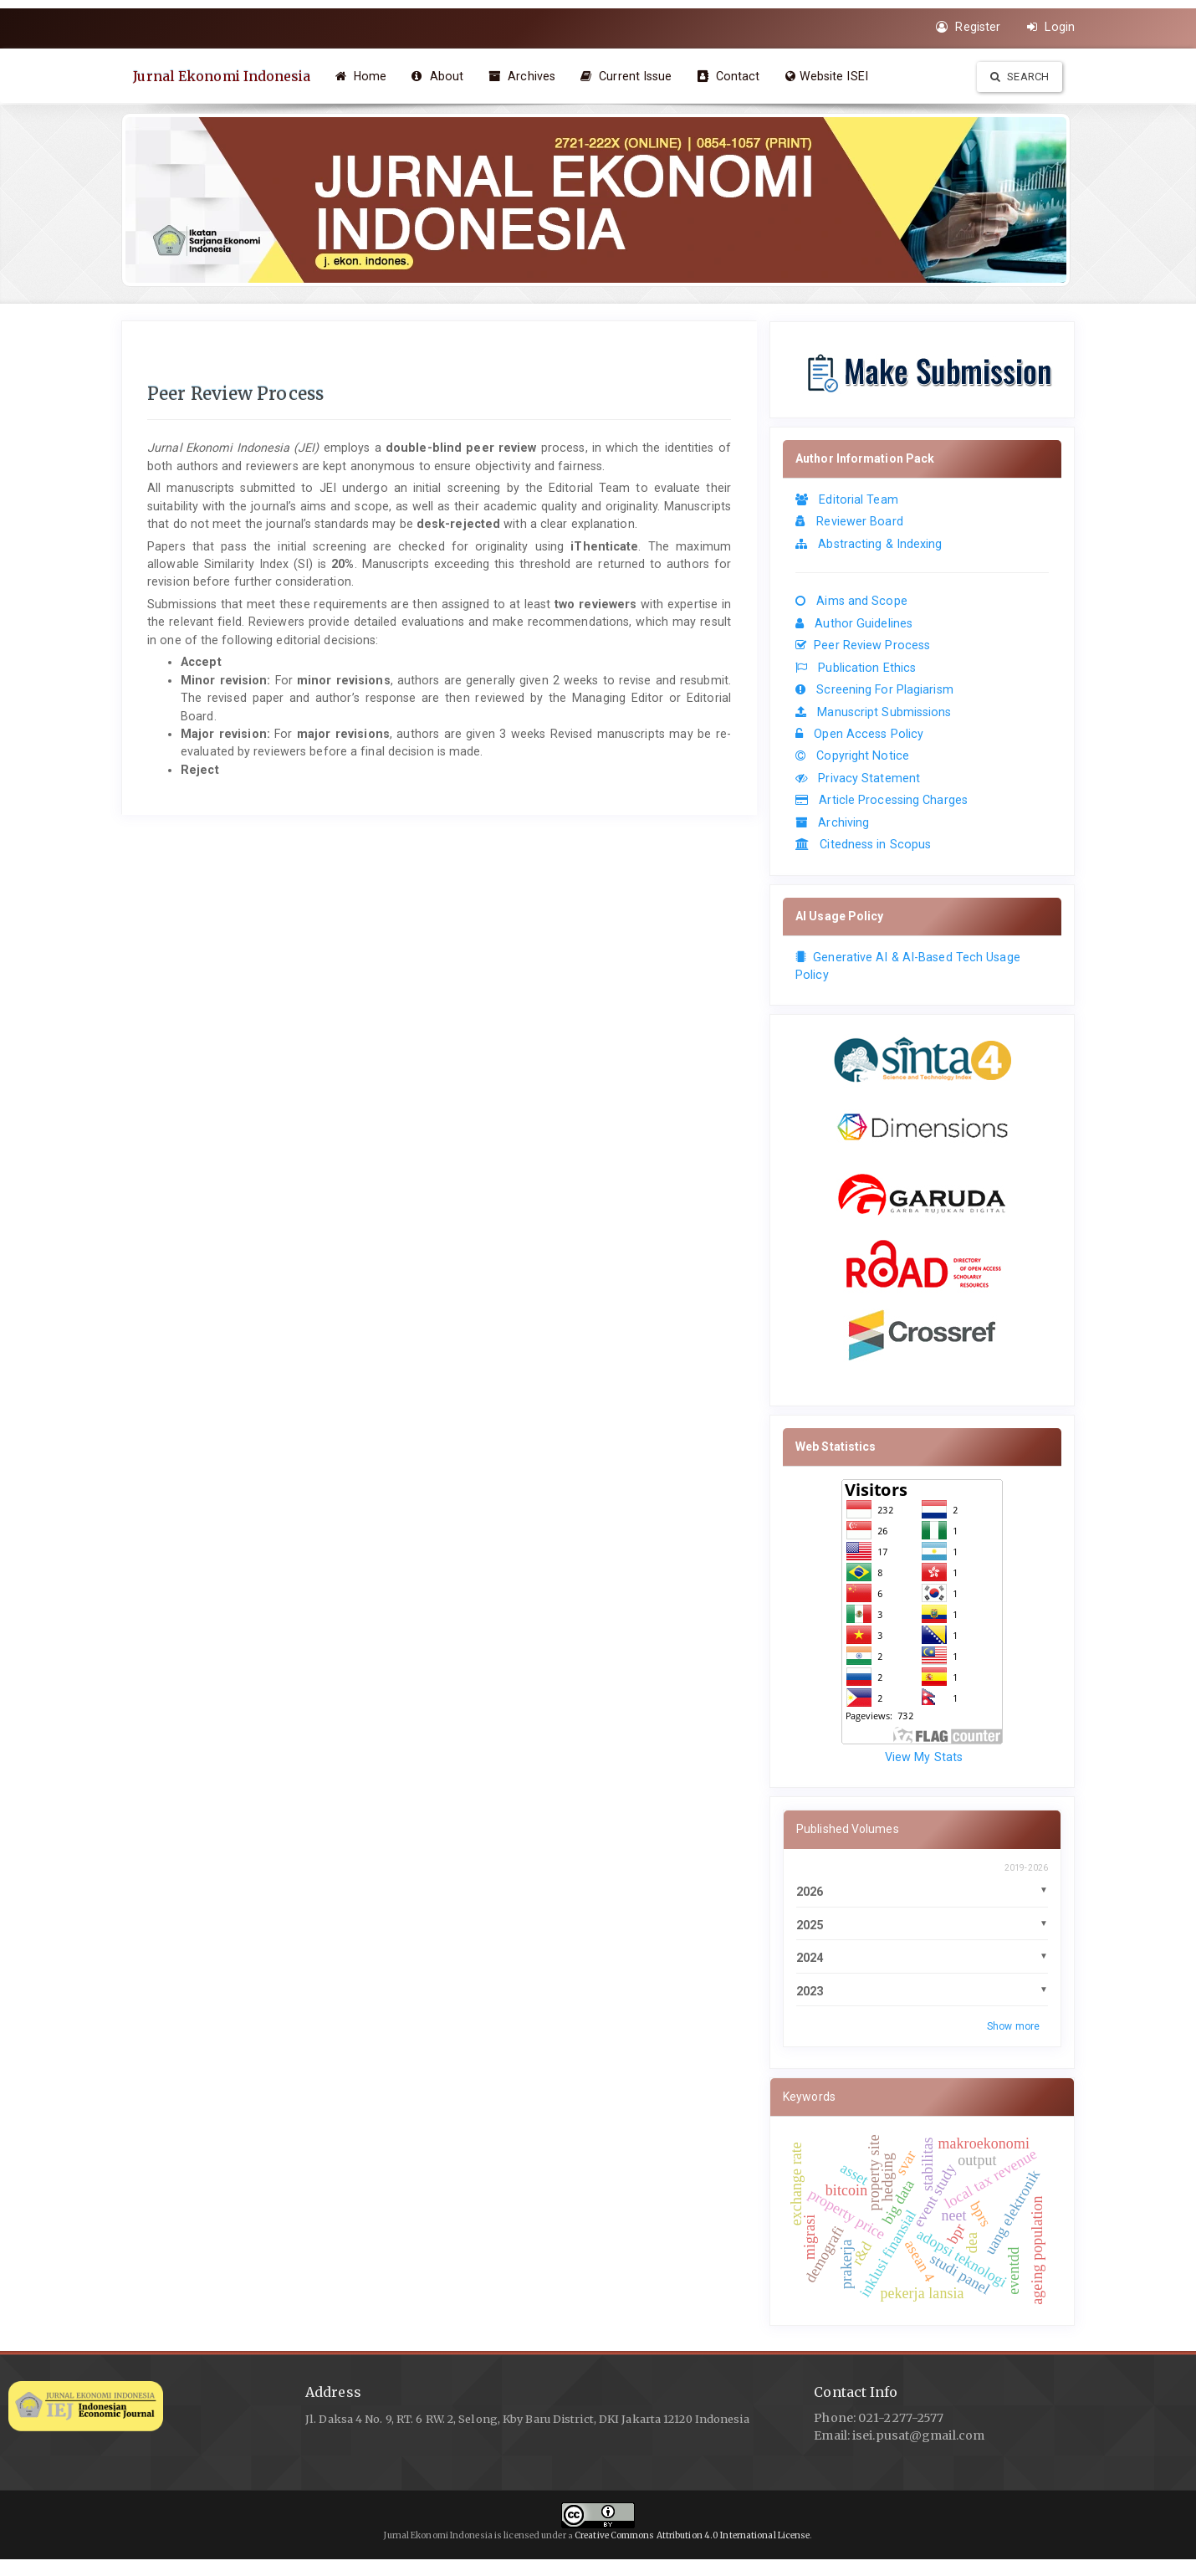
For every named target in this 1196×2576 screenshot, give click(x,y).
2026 (809, 1891)
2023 (809, 1991)
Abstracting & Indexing (869, 544)
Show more (1013, 2026)
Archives (525, 76)
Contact (731, 76)
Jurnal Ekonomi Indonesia (223, 76)
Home (364, 76)
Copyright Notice (852, 755)
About (441, 76)
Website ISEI (829, 76)
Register (968, 26)
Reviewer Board (849, 521)
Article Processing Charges (881, 800)
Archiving (832, 822)
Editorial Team (846, 499)
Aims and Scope (851, 600)
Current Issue (630, 76)
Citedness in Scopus (863, 844)
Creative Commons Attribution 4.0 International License (692, 2535)
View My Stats (924, 1757)
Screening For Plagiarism (874, 689)
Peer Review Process (862, 645)
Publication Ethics (855, 667)
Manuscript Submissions (873, 712)
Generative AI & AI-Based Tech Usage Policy (907, 965)
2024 (809, 1957)
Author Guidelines (853, 623)
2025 (809, 1925)
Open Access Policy (859, 733)
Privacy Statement (857, 778)
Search (1019, 76)
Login (1051, 26)
